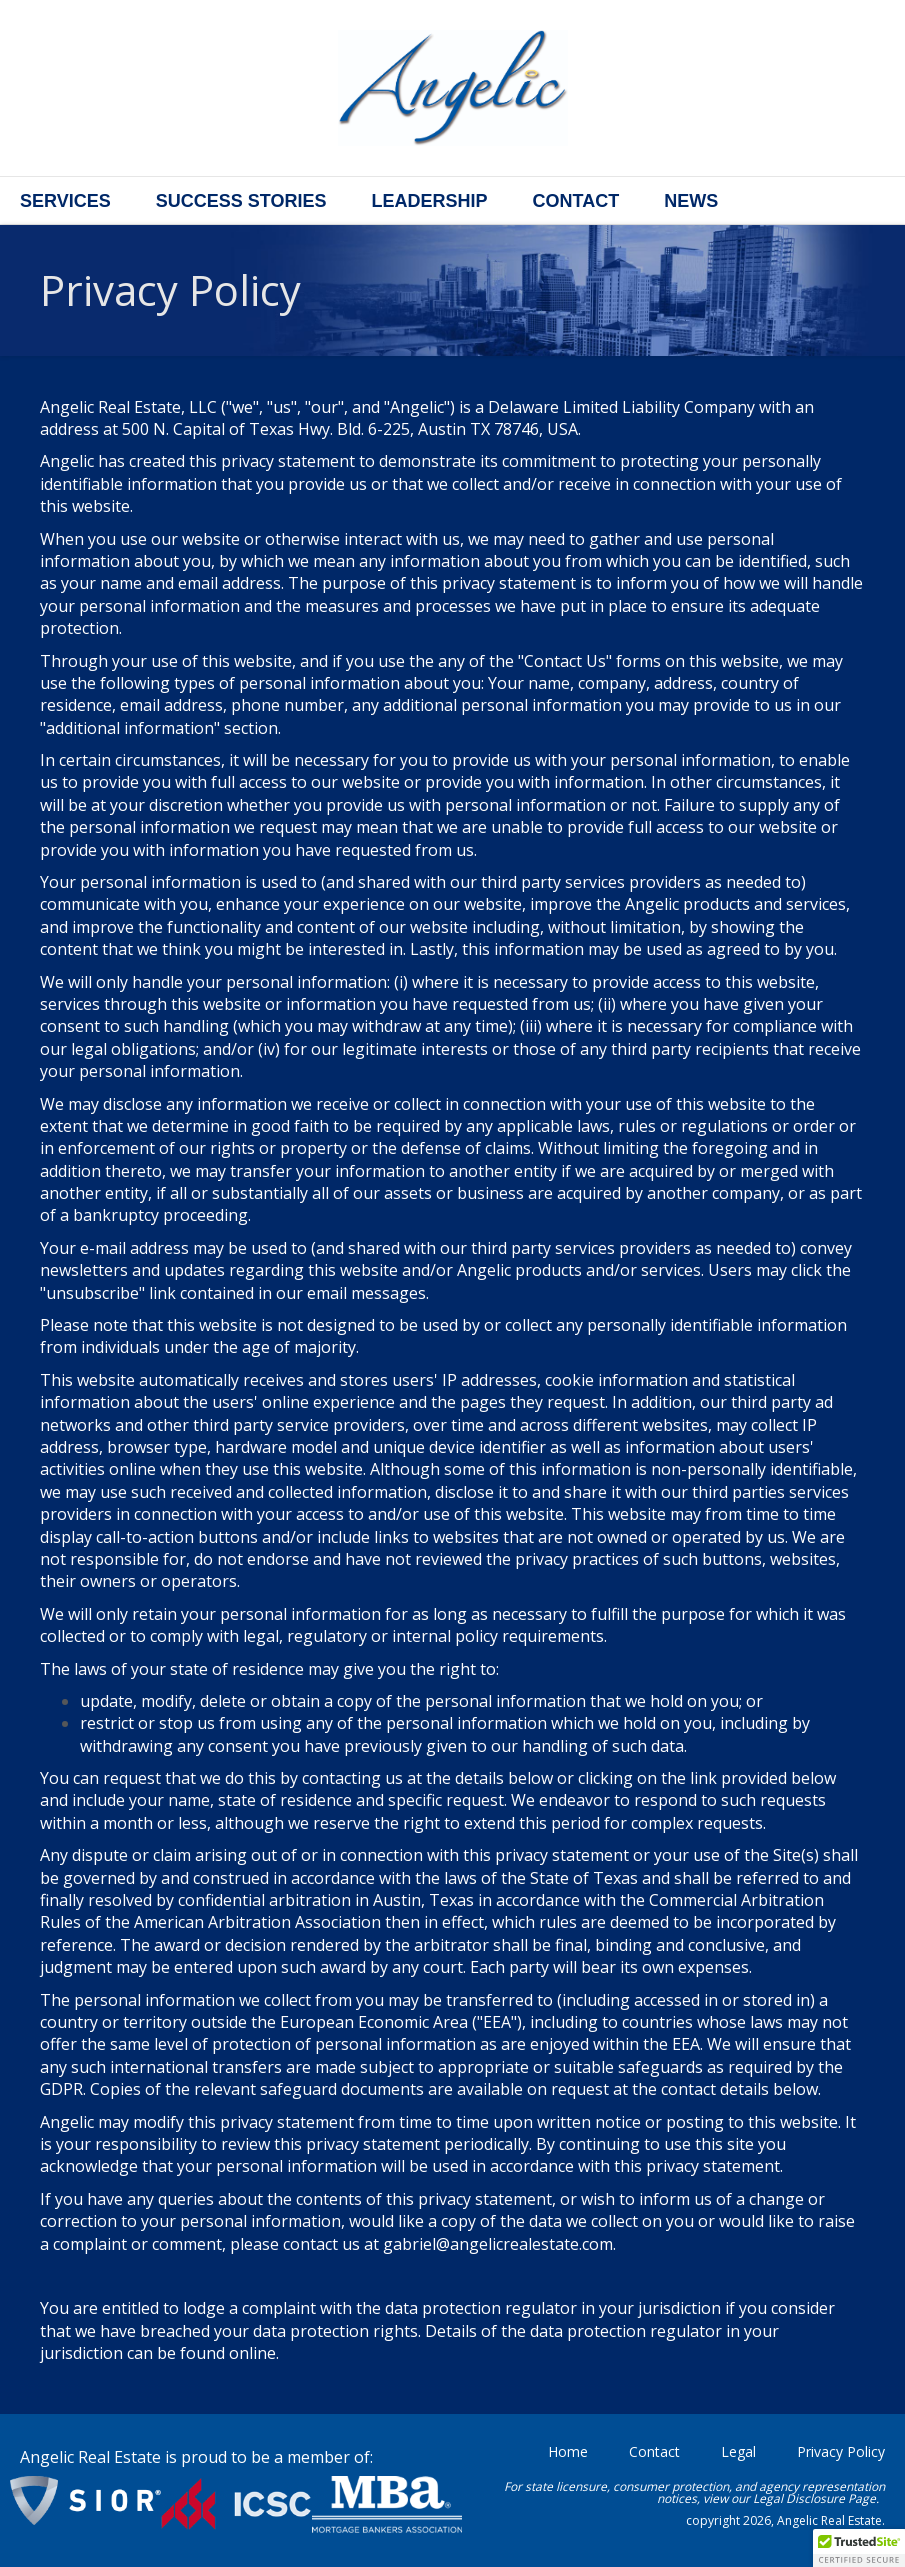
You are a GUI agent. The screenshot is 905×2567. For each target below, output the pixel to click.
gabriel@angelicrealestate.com (498, 2244)
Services (65, 201)
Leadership (429, 201)
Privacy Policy (841, 2451)
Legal (738, 2451)
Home (568, 2451)
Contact (575, 201)
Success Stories (241, 201)
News (691, 201)
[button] (859, 2548)
